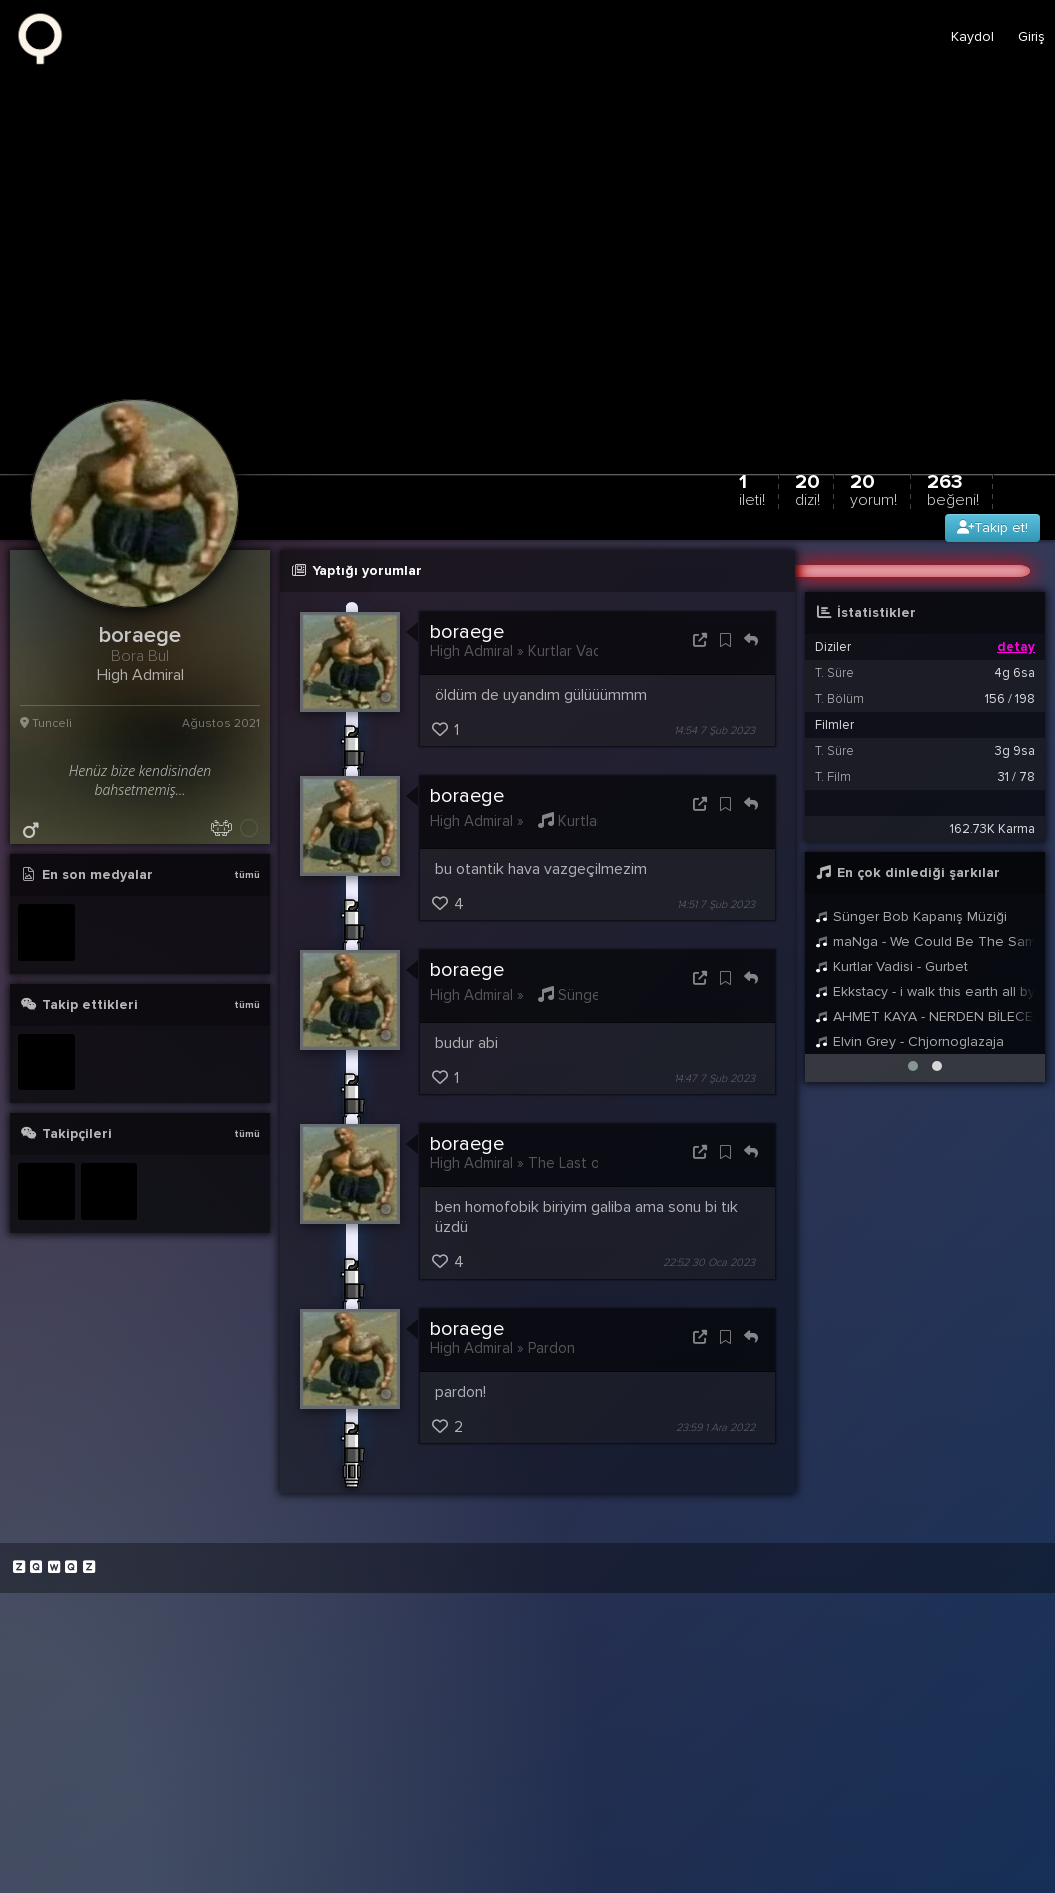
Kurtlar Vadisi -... (601, 821)
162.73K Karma (992, 829)
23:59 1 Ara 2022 (715, 1427)
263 (953, 489)
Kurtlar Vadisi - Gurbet (891, 966)
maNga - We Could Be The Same (925, 941)
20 (807, 489)
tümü (247, 875)
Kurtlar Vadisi (571, 651)
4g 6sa (1014, 673)
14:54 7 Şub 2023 (714, 730)
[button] (913, 1066)
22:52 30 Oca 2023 (709, 1263)
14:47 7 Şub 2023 (714, 1078)
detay (1016, 647)
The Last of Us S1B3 (595, 1163)
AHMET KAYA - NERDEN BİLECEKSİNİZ (925, 1016)
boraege (467, 632)
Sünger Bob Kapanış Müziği (911, 916)
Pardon (551, 1348)
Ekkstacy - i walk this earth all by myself (925, 991)
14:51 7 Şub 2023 (716, 904)
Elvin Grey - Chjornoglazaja (909, 1041)
